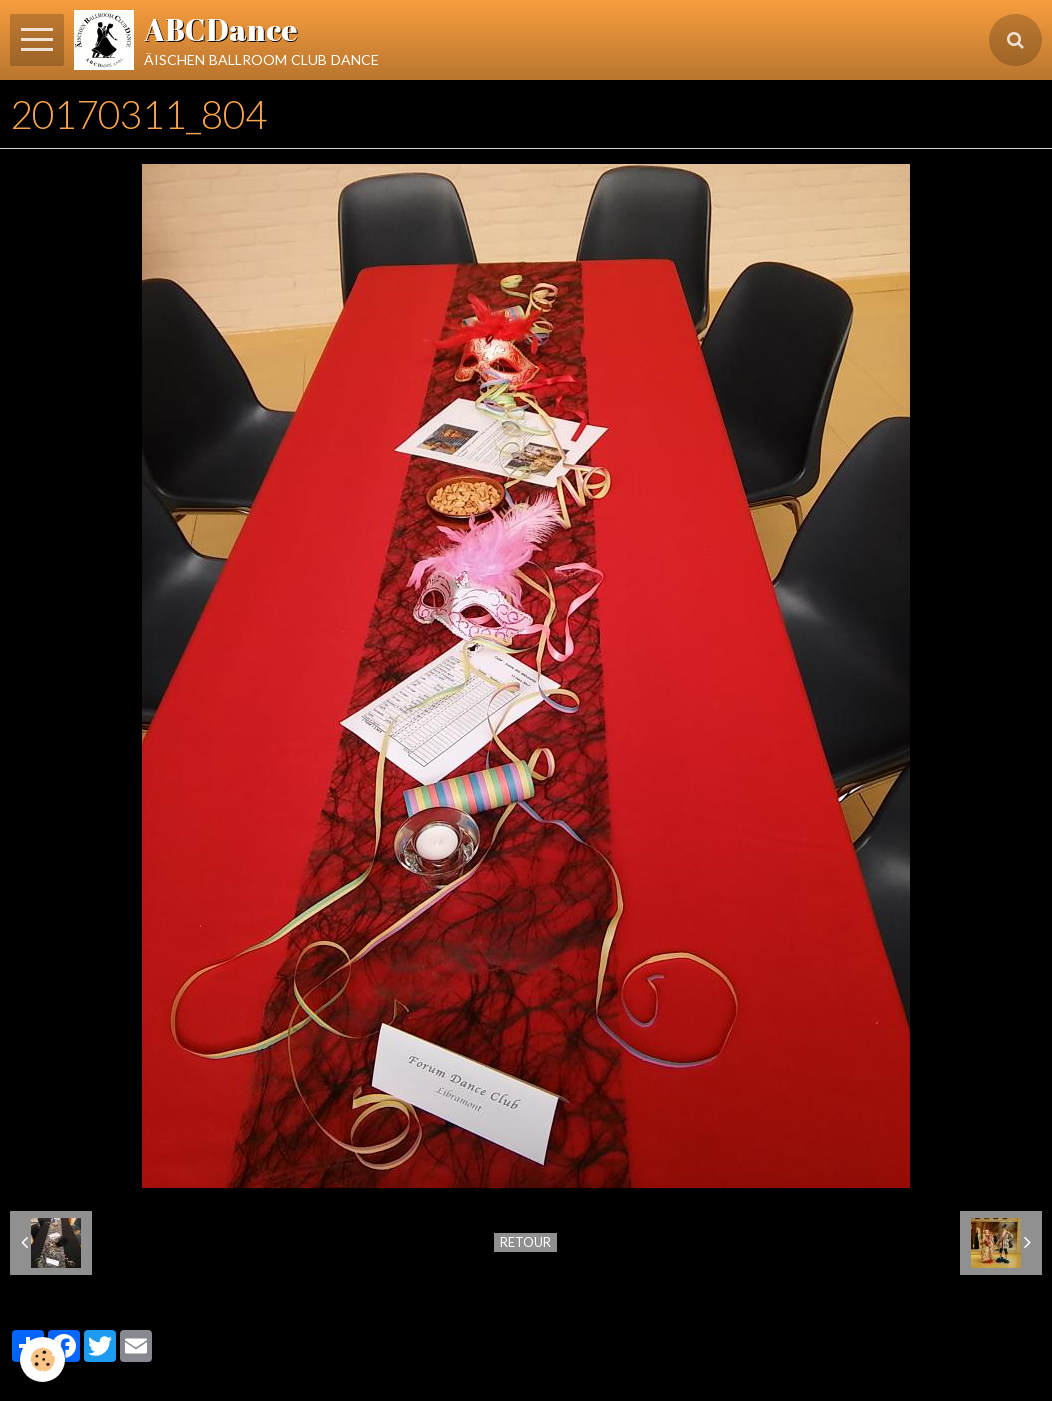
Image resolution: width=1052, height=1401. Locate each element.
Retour (525, 1242)
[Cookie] (42, 1359)
